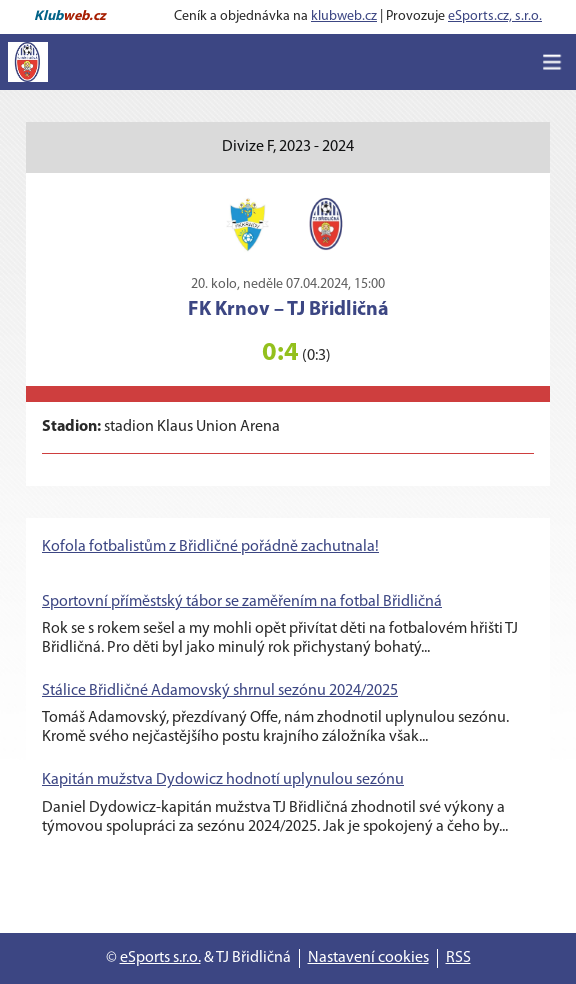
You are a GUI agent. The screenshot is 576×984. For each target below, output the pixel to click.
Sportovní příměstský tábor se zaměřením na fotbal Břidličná (242, 602)
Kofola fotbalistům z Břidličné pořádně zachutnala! (210, 547)
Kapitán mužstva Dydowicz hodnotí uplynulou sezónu (223, 780)
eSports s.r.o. (160, 958)
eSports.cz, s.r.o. (495, 16)
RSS (458, 958)
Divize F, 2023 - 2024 (288, 147)
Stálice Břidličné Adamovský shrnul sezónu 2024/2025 (220, 691)
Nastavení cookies (368, 958)
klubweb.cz (344, 16)
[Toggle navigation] (552, 62)
